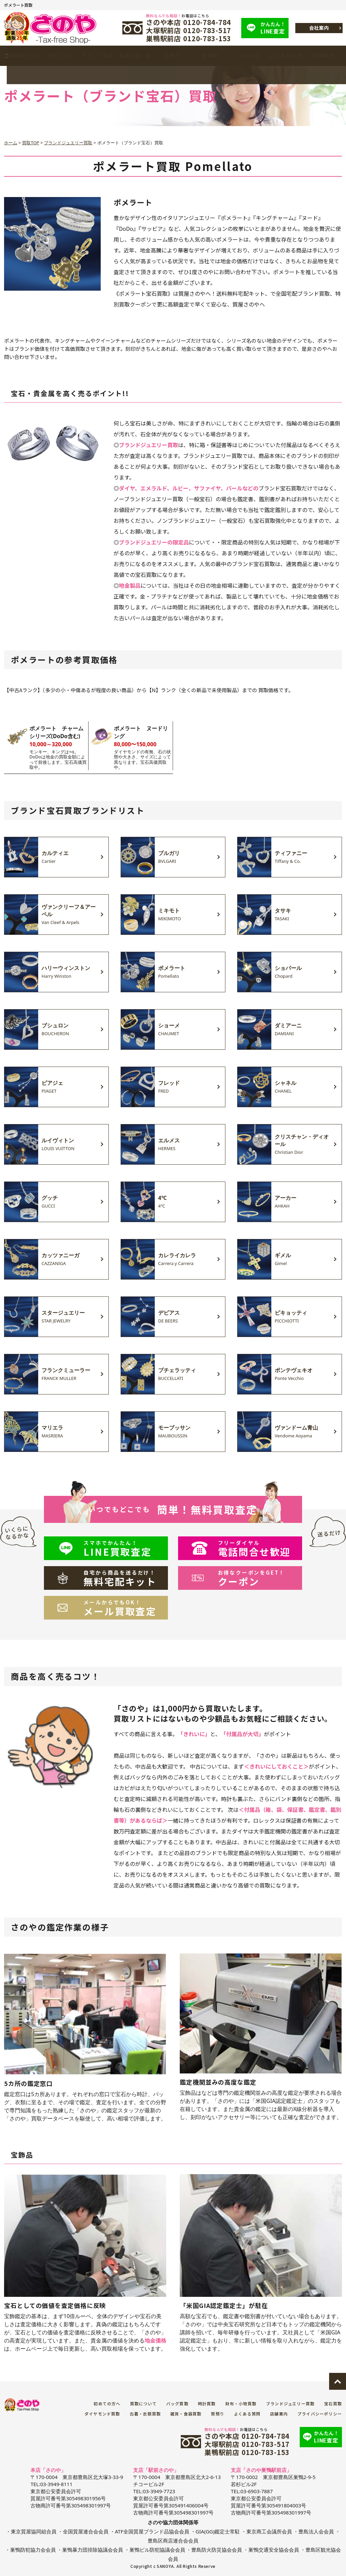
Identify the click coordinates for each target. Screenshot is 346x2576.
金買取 (210, 55)
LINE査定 (275, 28)
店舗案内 (323, 55)
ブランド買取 (98, 55)
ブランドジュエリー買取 (290, 2403)
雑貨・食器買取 (185, 2413)
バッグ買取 (177, 2403)
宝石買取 (333, 2403)
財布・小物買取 (240, 2403)
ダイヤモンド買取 (102, 2413)
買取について (143, 2403)
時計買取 (207, 2403)
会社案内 (319, 27)
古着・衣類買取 (145, 2413)
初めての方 (60, 55)
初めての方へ (107, 2403)
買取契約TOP (23, 55)
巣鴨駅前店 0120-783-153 (188, 38)
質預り (173, 55)
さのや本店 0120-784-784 (188, 22)
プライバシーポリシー (319, 2413)
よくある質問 (285, 55)
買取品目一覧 (135, 55)
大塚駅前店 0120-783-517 (188, 30)
